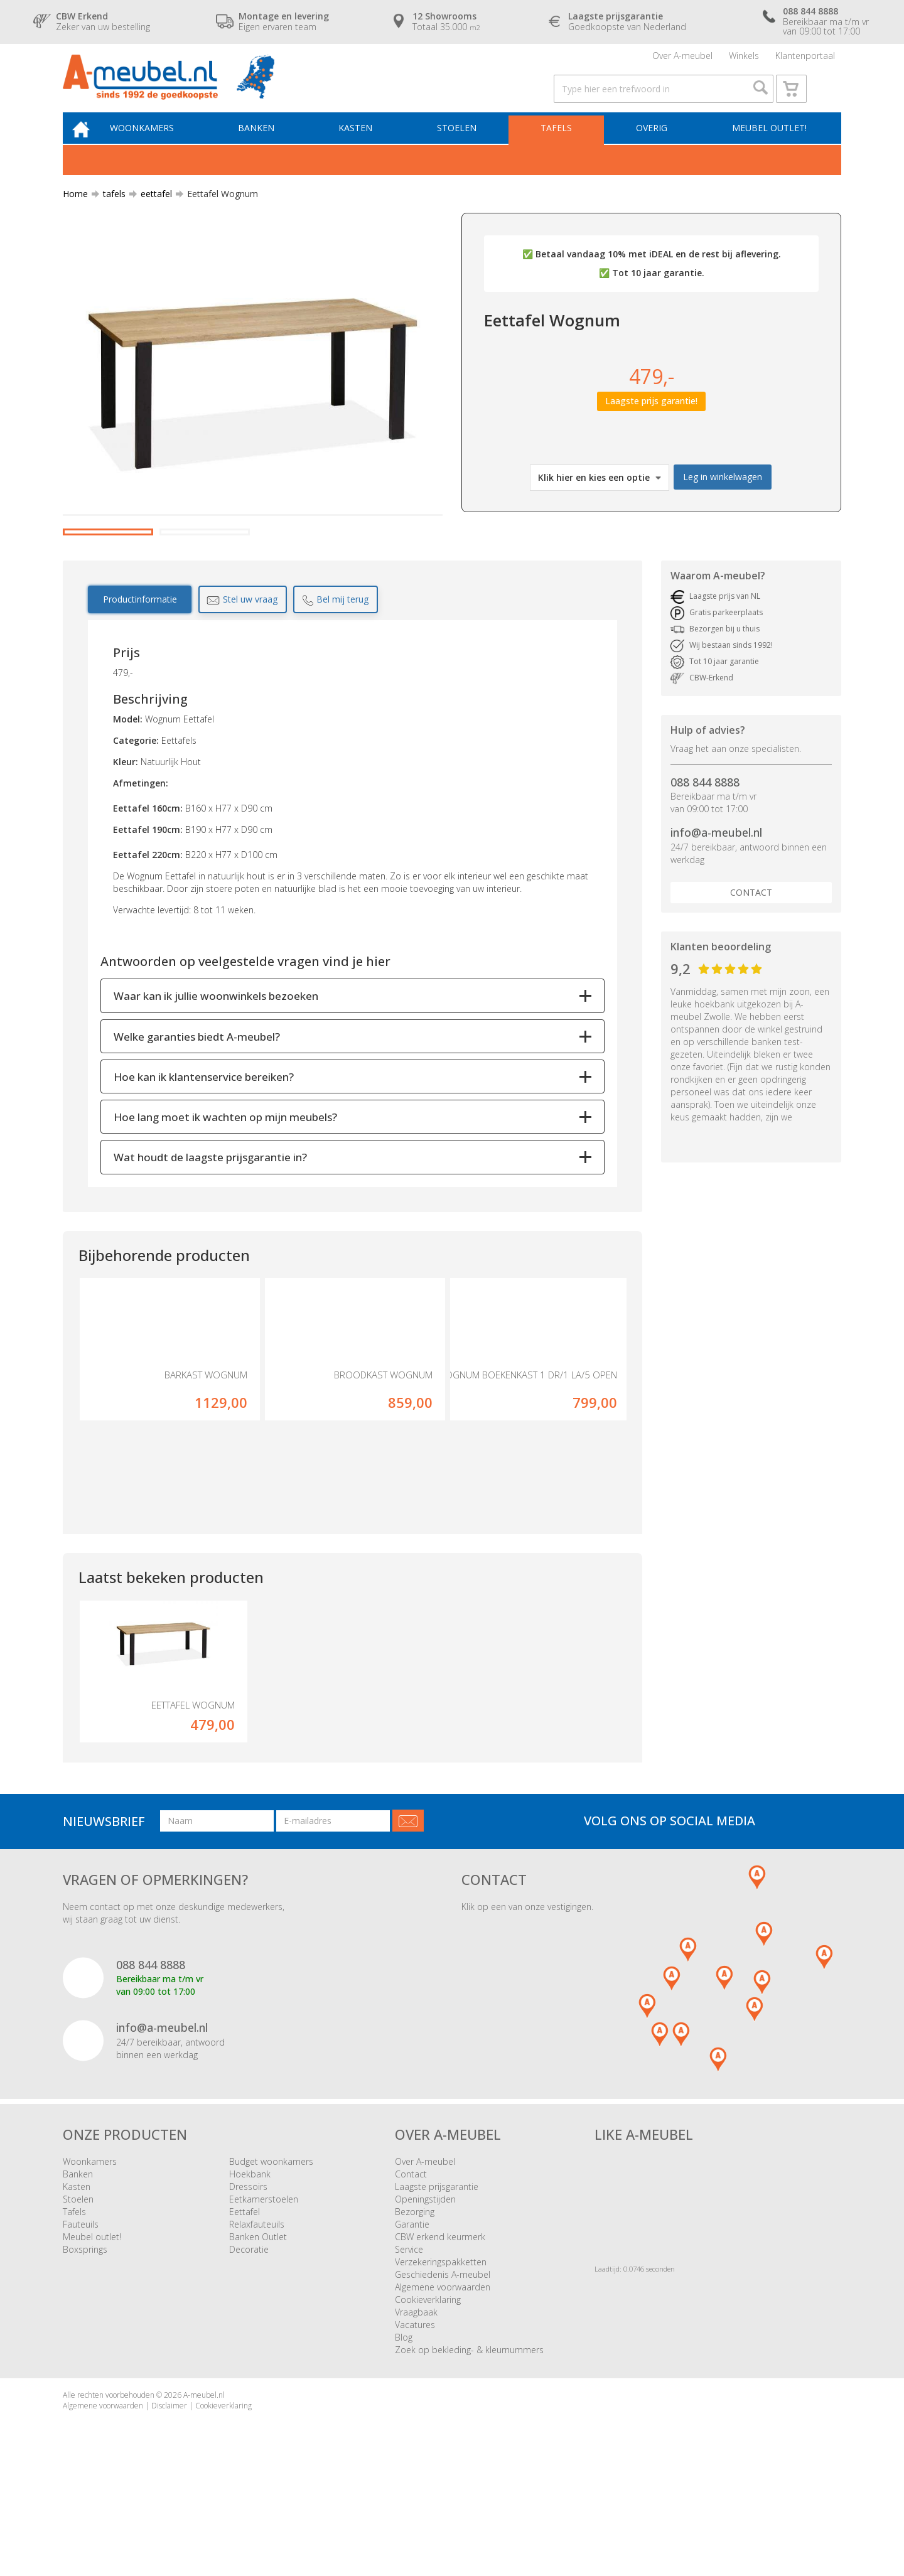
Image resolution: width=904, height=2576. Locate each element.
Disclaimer (169, 2501)
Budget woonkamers (271, 2257)
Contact (751, 964)
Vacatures (415, 2421)
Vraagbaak (416, 2408)
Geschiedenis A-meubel (442, 2370)
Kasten (367, 148)
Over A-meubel (682, 59)
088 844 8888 (705, 853)
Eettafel (244, 2308)
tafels (109, 216)
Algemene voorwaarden (442, 2383)
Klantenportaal (805, 59)
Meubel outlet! (767, 148)
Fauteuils (81, 2320)
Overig (653, 148)
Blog (403, 2433)
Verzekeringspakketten (441, 2358)
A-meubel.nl (204, 2491)
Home (75, 216)
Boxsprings (85, 2345)
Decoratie (249, 2345)
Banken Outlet (258, 2333)
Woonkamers (160, 148)
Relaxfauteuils (256, 2320)
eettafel (151, 216)
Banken (271, 148)
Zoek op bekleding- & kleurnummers (469, 2446)
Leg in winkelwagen (722, 499)
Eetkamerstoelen (263, 2295)
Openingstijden (425, 2295)
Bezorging (414, 2308)
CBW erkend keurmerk (440, 2333)
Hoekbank (250, 2270)
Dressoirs (248, 2283)
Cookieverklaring (428, 2396)
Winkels (744, 59)
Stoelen (465, 148)
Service (409, 2345)
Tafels (561, 148)
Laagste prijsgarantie (436, 2283)
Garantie (412, 2320)
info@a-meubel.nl (716, 904)
